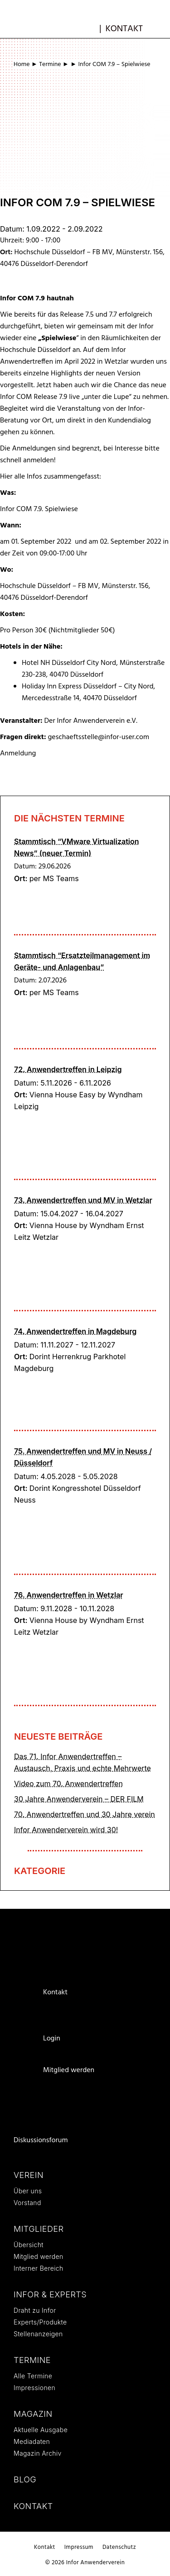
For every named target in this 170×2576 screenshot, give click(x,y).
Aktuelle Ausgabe (41, 2430)
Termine (50, 64)
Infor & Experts (50, 2294)
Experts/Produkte (40, 2322)
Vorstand (27, 2202)
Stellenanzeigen (38, 2334)
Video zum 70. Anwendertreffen (68, 1783)
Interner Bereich (38, 2268)
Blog (25, 2479)
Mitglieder (38, 2229)
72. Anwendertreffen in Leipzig (67, 1069)
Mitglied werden (68, 2070)
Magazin (33, 2414)
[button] (159, 28)
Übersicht (29, 2245)
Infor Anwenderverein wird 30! (66, 1829)
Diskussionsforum (41, 2140)
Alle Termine (33, 2376)
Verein (29, 2175)
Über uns (28, 2191)
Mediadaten (32, 2441)
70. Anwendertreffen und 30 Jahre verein (84, 1814)
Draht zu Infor (35, 2310)
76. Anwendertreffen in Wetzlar (68, 1594)
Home (22, 64)
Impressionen (34, 2387)
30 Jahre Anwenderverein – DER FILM (79, 1798)
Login (51, 2039)
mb (90, 27)
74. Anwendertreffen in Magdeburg (75, 1331)
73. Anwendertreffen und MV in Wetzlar (83, 1200)
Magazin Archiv (38, 2453)
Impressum (78, 2547)
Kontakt (124, 29)
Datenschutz (119, 2547)
